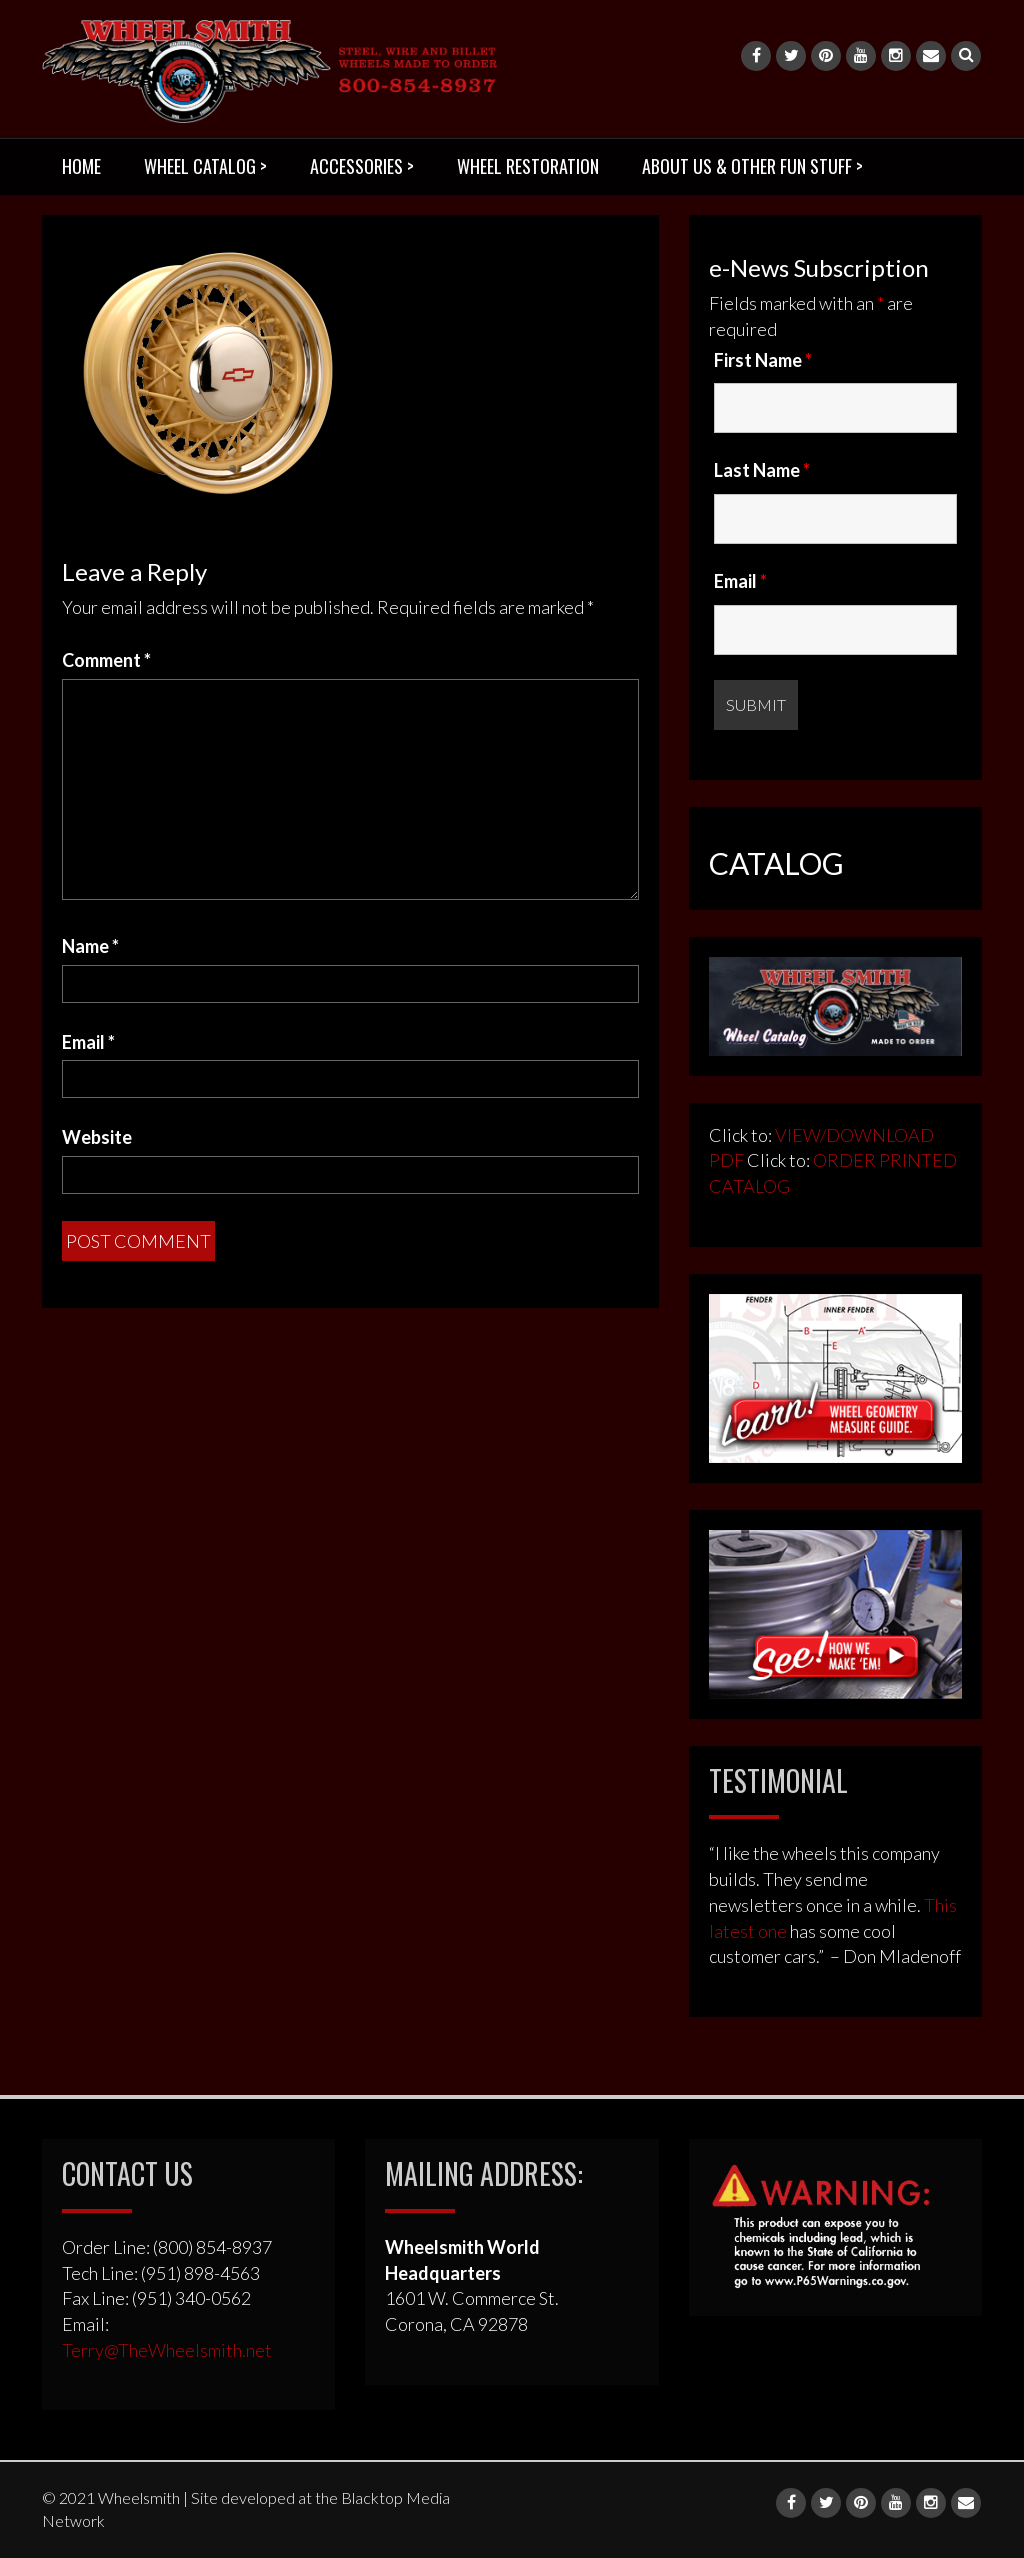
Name (90, 946)
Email (88, 1042)
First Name (763, 360)
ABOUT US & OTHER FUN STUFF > (752, 166)
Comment (106, 660)
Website (97, 1137)
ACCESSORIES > (362, 166)
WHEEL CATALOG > (205, 166)
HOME (81, 166)
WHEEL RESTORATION (528, 166)
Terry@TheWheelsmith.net (167, 2350)
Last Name (762, 470)
